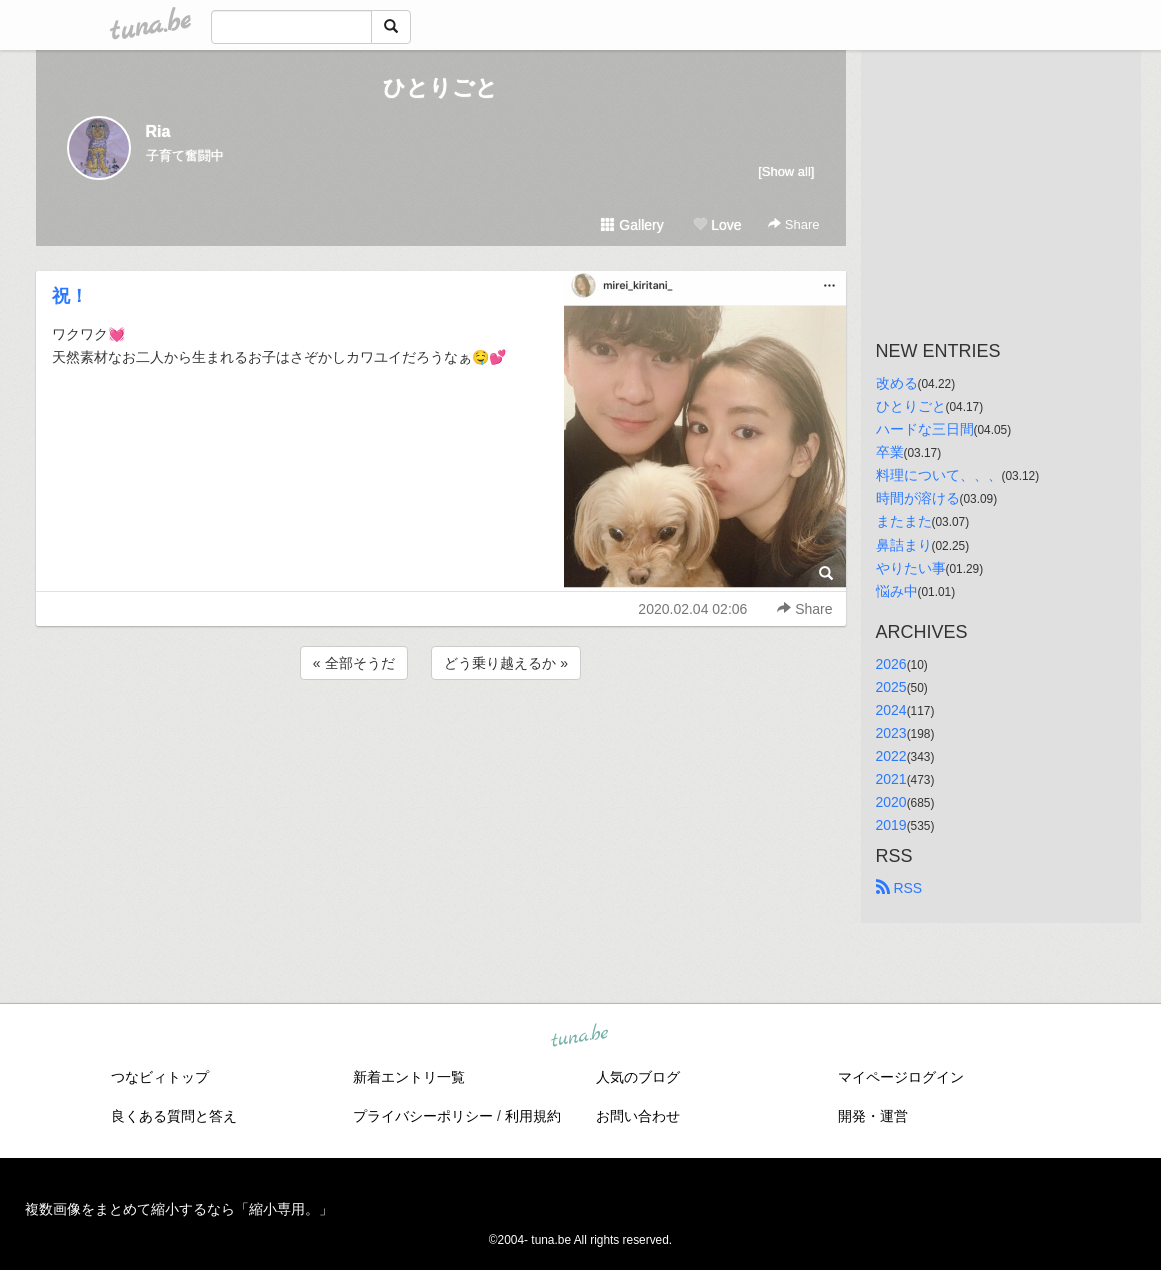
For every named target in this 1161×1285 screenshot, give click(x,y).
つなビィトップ (160, 1077)
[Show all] (786, 171)
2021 (891, 779)
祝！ (70, 296)
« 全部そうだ (354, 663)
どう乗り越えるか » (506, 663)
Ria (158, 131)
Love (717, 225)
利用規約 (533, 1116)
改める (897, 383)
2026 (891, 664)
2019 (891, 825)
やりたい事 (911, 568)
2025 (891, 687)
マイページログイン (901, 1077)
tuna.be (580, 1037)
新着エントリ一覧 (409, 1077)
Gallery (632, 225)
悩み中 (897, 591)
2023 (891, 733)
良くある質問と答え (174, 1116)
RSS (899, 888)
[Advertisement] (441, 738)
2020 (891, 802)
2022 (891, 756)
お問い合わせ (638, 1116)
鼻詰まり (904, 545)
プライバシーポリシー (423, 1116)
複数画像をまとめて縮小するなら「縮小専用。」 (179, 1209)
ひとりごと (440, 87)
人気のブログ (638, 1077)
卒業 (890, 452)
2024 (891, 710)
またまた (904, 521)
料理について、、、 (939, 475)
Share (793, 224)
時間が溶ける (918, 498)
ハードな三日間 (925, 429)
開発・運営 (873, 1116)
